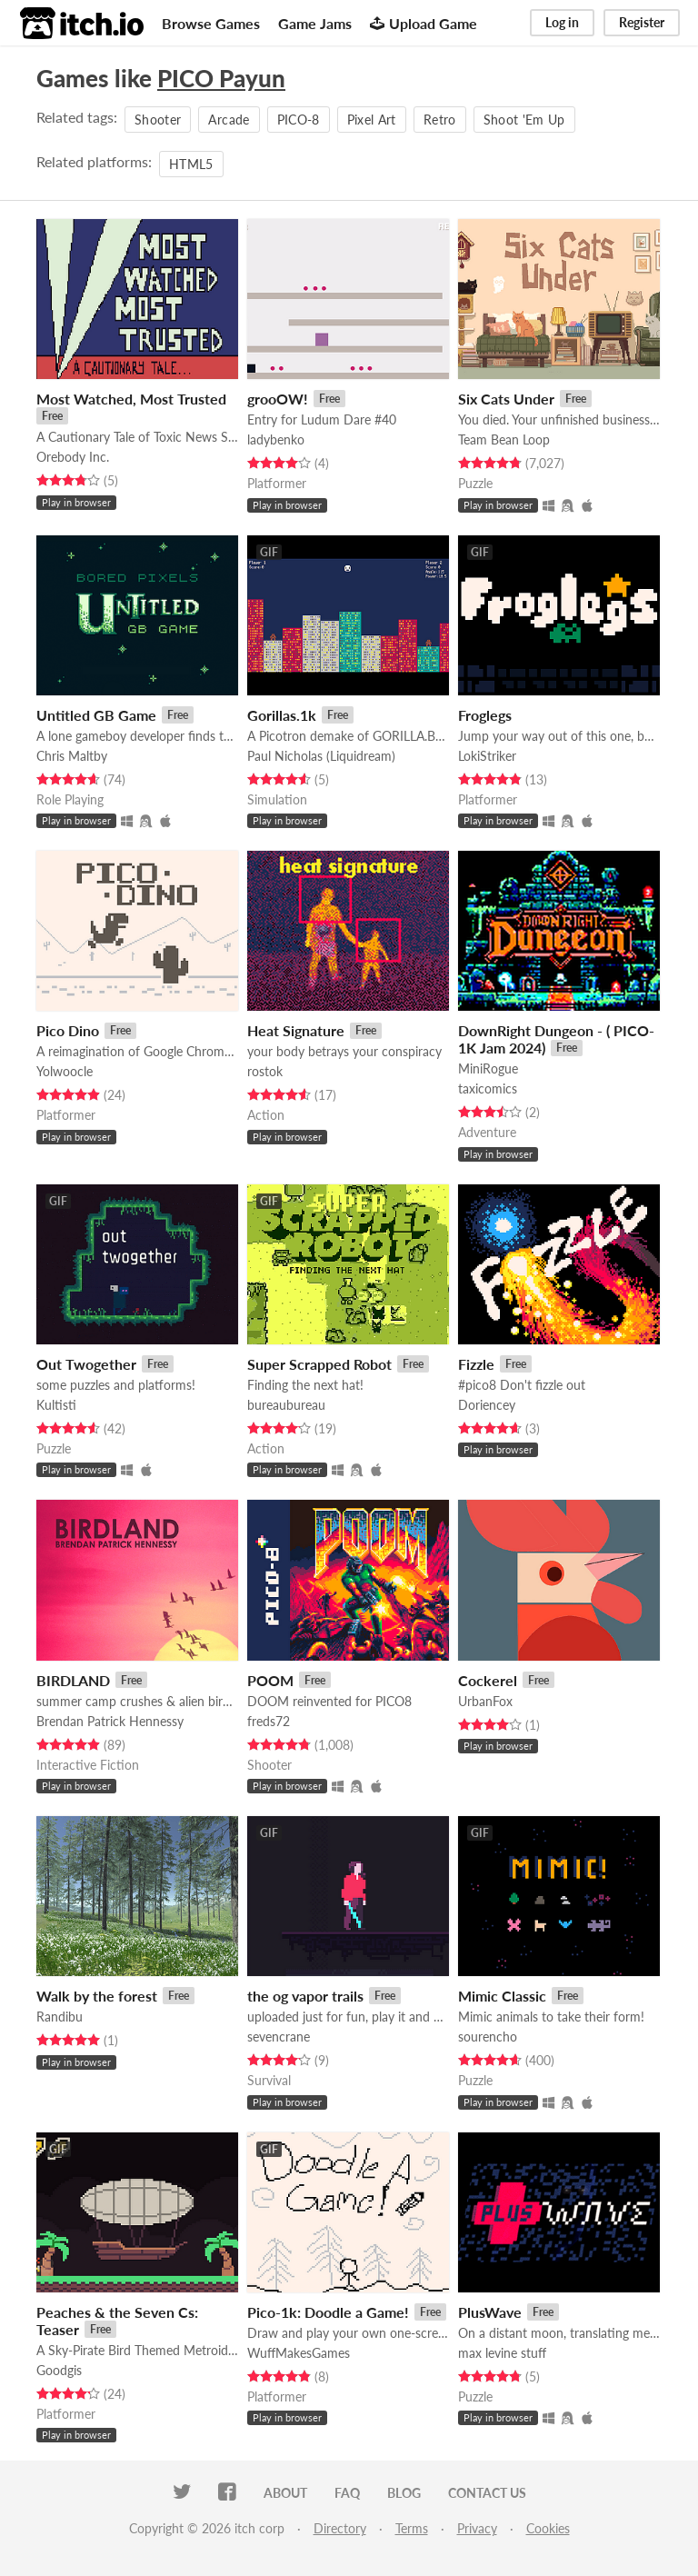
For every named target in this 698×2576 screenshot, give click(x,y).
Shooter (158, 119)
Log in (562, 22)
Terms (411, 2528)
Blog (404, 2493)
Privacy (477, 2528)
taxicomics (487, 1088)
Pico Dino (67, 1030)
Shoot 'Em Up (524, 119)
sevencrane (278, 2036)
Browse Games (211, 23)
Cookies (548, 2528)
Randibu (59, 2016)
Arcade (228, 119)
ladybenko (275, 439)
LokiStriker (487, 756)
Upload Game (423, 23)
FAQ (347, 2493)
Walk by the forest (96, 1995)
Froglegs (485, 715)
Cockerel (487, 1680)
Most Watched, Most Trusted (131, 398)
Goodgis (59, 2370)
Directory (340, 2528)
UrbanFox (485, 1701)
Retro (440, 119)
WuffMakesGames (298, 2353)
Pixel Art (371, 119)
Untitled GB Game (96, 715)
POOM (270, 1680)
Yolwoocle (64, 1071)
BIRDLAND (73, 1680)
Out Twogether (86, 1364)
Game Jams (315, 23)
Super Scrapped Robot (319, 1364)
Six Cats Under (506, 398)
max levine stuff (502, 2353)
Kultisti (56, 1405)
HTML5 (191, 164)
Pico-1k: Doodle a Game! (328, 2312)
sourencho (487, 2036)
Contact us (487, 2493)
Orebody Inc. (72, 456)
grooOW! (277, 398)
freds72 (268, 1721)
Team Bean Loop (504, 439)
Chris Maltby (71, 756)
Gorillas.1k (281, 715)
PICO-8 (298, 119)
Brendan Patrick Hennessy (110, 1721)
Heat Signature (295, 1030)
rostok (265, 1071)
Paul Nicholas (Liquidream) (321, 756)
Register (641, 22)
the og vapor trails (305, 1995)
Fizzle (476, 1364)
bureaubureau (286, 1405)
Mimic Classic (502, 1995)
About (285, 2493)
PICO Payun (221, 78)
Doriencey (486, 1405)
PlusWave (490, 2312)
